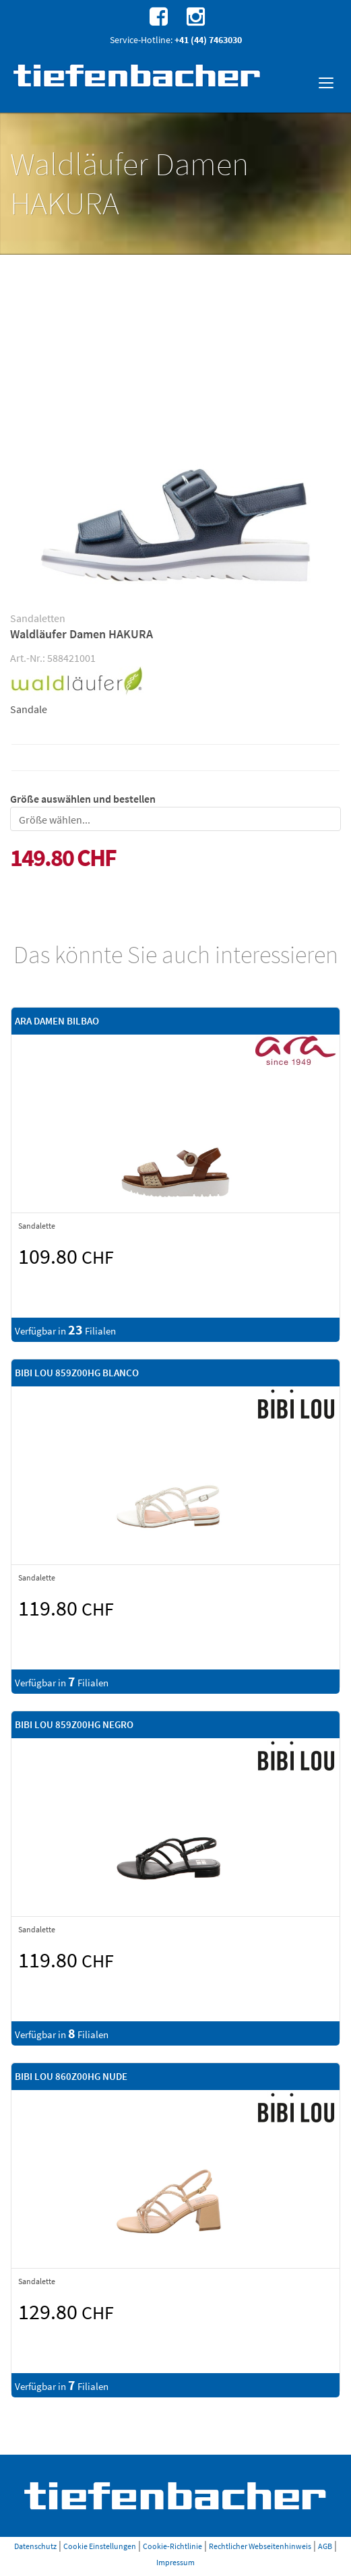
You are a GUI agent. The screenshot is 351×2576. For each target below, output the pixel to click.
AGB (325, 2546)
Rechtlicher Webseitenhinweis (260, 2546)
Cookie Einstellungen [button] (99, 2546)
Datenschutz (35, 2546)
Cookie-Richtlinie (172, 2546)
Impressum (175, 2562)
